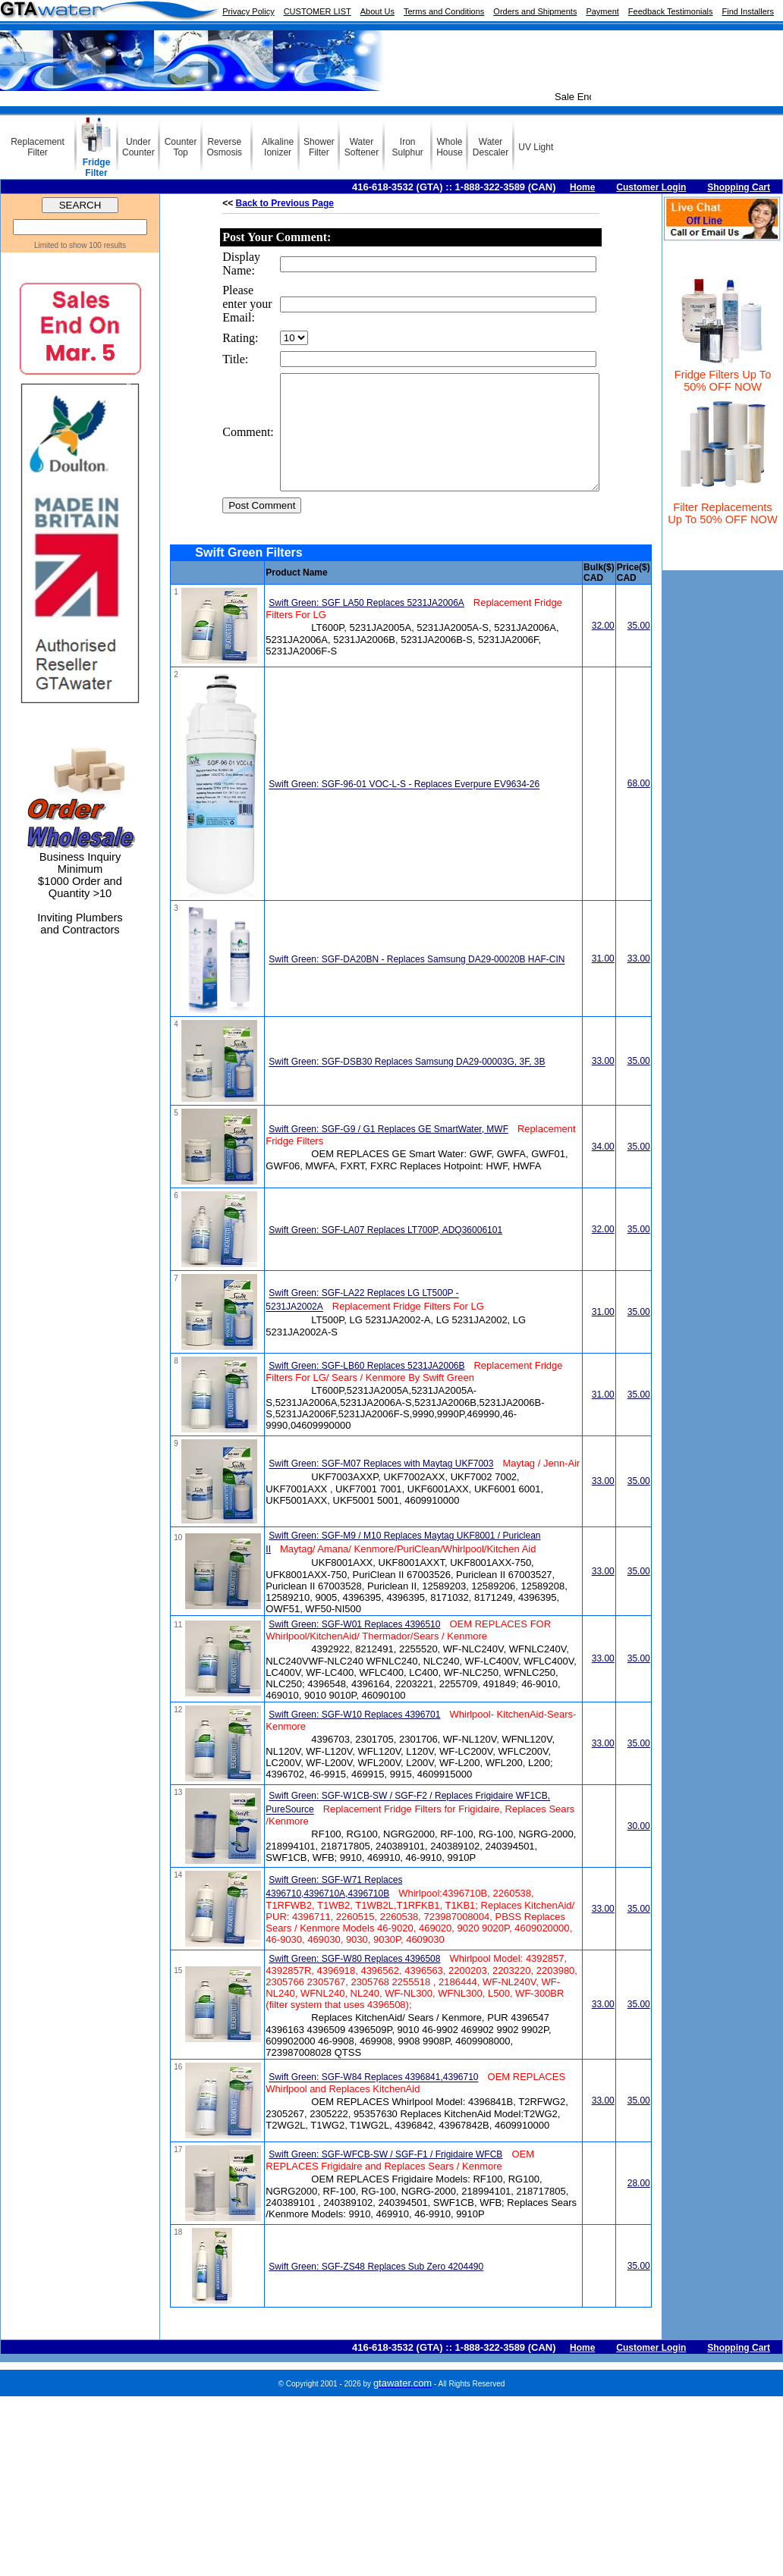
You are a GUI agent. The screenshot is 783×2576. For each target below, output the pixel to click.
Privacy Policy (248, 11)
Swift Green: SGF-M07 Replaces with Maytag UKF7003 (381, 1487)
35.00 (638, 648)
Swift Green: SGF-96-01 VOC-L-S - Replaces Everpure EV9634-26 (404, 807)
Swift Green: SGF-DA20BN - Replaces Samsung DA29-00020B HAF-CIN (416, 982)
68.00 (638, 806)
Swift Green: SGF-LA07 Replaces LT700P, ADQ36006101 (385, 1252)
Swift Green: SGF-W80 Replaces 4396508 (354, 1981)
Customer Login (651, 187)
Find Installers (748, 11)
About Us (377, 11)
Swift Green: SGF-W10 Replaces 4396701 (354, 1737)
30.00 (638, 1848)
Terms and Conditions (444, 11)
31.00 (603, 981)
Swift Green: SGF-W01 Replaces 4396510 (354, 1647)
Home (582, 187)
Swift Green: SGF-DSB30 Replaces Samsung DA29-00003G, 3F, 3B (407, 1085)
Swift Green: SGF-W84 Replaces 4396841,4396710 (373, 2100)
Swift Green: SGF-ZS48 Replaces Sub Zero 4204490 (376, 2289)
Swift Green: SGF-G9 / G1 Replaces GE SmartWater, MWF (388, 1152)
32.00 (603, 648)
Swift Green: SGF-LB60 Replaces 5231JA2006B (366, 1388)
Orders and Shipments (535, 11)
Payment (602, 11)
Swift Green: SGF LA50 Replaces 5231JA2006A (366, 625)
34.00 (603, 1169)
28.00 (638, 2206)
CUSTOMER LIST (317, 11)
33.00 (638, 981)
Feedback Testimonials (670, 11)
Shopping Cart (738, 187)
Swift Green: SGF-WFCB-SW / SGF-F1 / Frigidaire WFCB (385, 2177)
